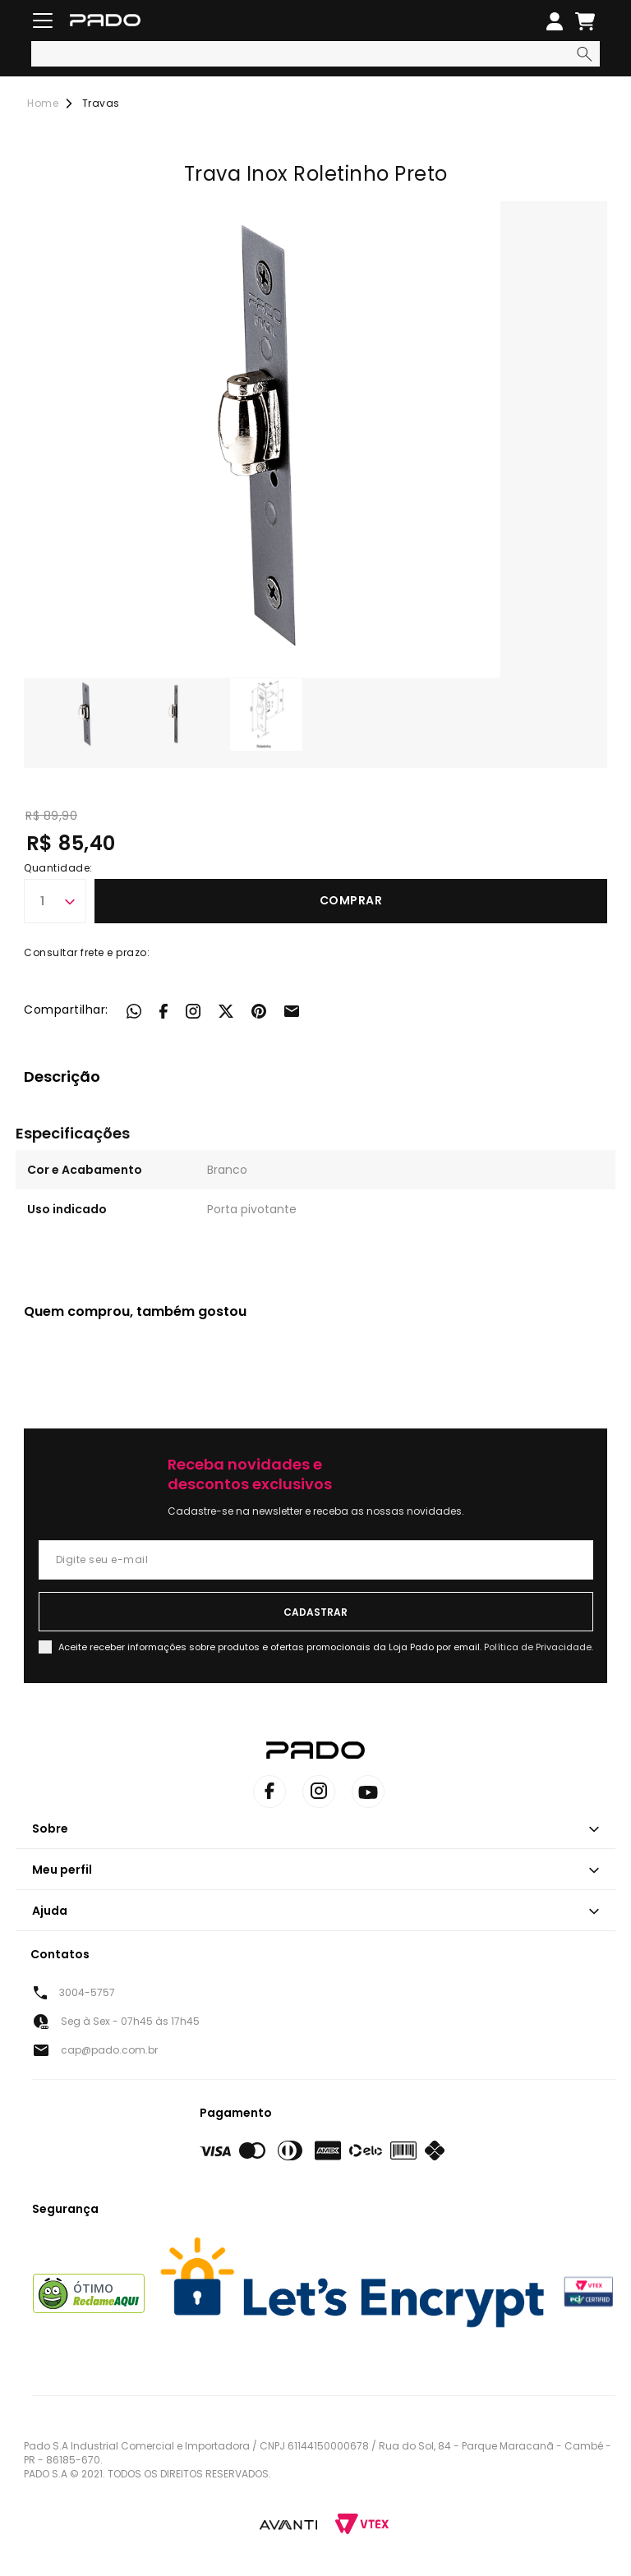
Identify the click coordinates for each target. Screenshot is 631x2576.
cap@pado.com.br (109, 2050)
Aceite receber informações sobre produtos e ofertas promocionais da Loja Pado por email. (325, 1647)
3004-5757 (87, 1992)
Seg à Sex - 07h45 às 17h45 (130, 2021)
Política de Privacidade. (538, 1647)
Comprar (351, 900)
